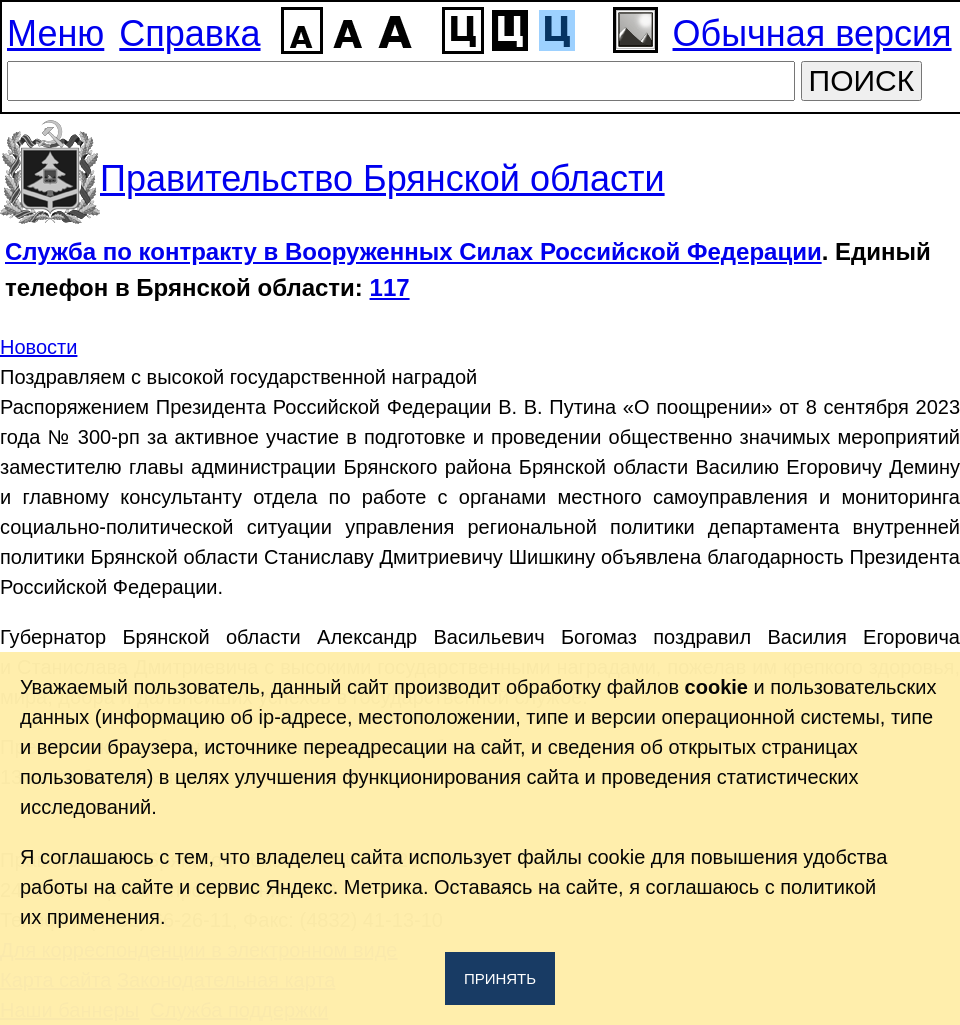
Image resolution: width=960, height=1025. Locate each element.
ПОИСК (862, 80)
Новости (38, 347)
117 (390, 287)
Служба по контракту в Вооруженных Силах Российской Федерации (413, 251)
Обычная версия (812, 33)
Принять (500, 978)
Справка (189, 33)
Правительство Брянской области (382, 178)
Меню (55, 33)
